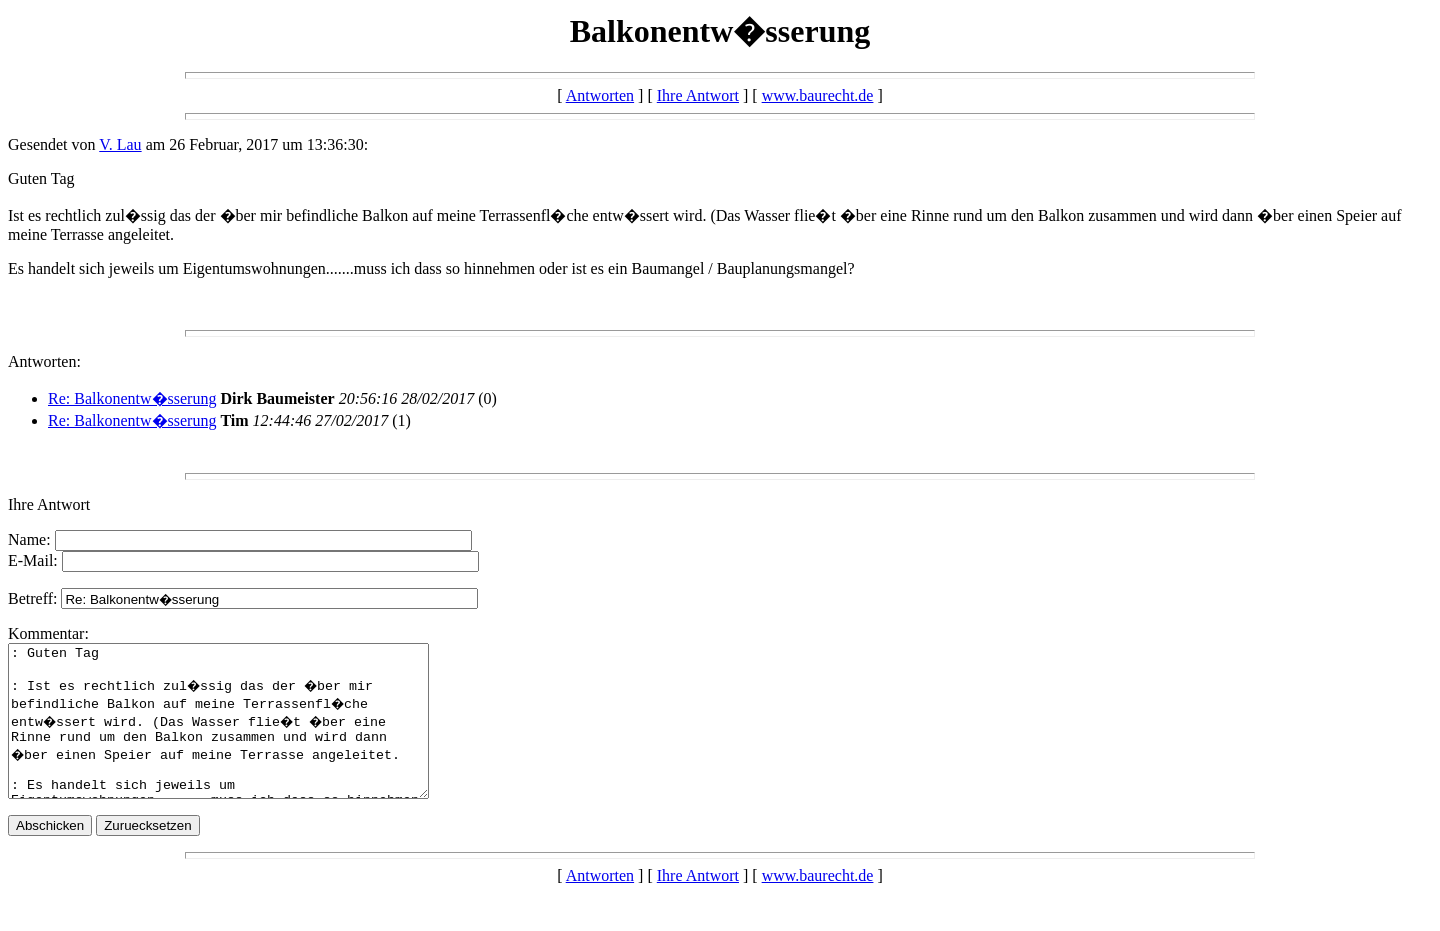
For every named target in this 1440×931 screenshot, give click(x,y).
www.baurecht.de (818, 95)
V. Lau (120, 144)
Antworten (600, 95)
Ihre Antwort (698, 95)
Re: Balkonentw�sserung (132, 398)
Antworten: (44, 361)
